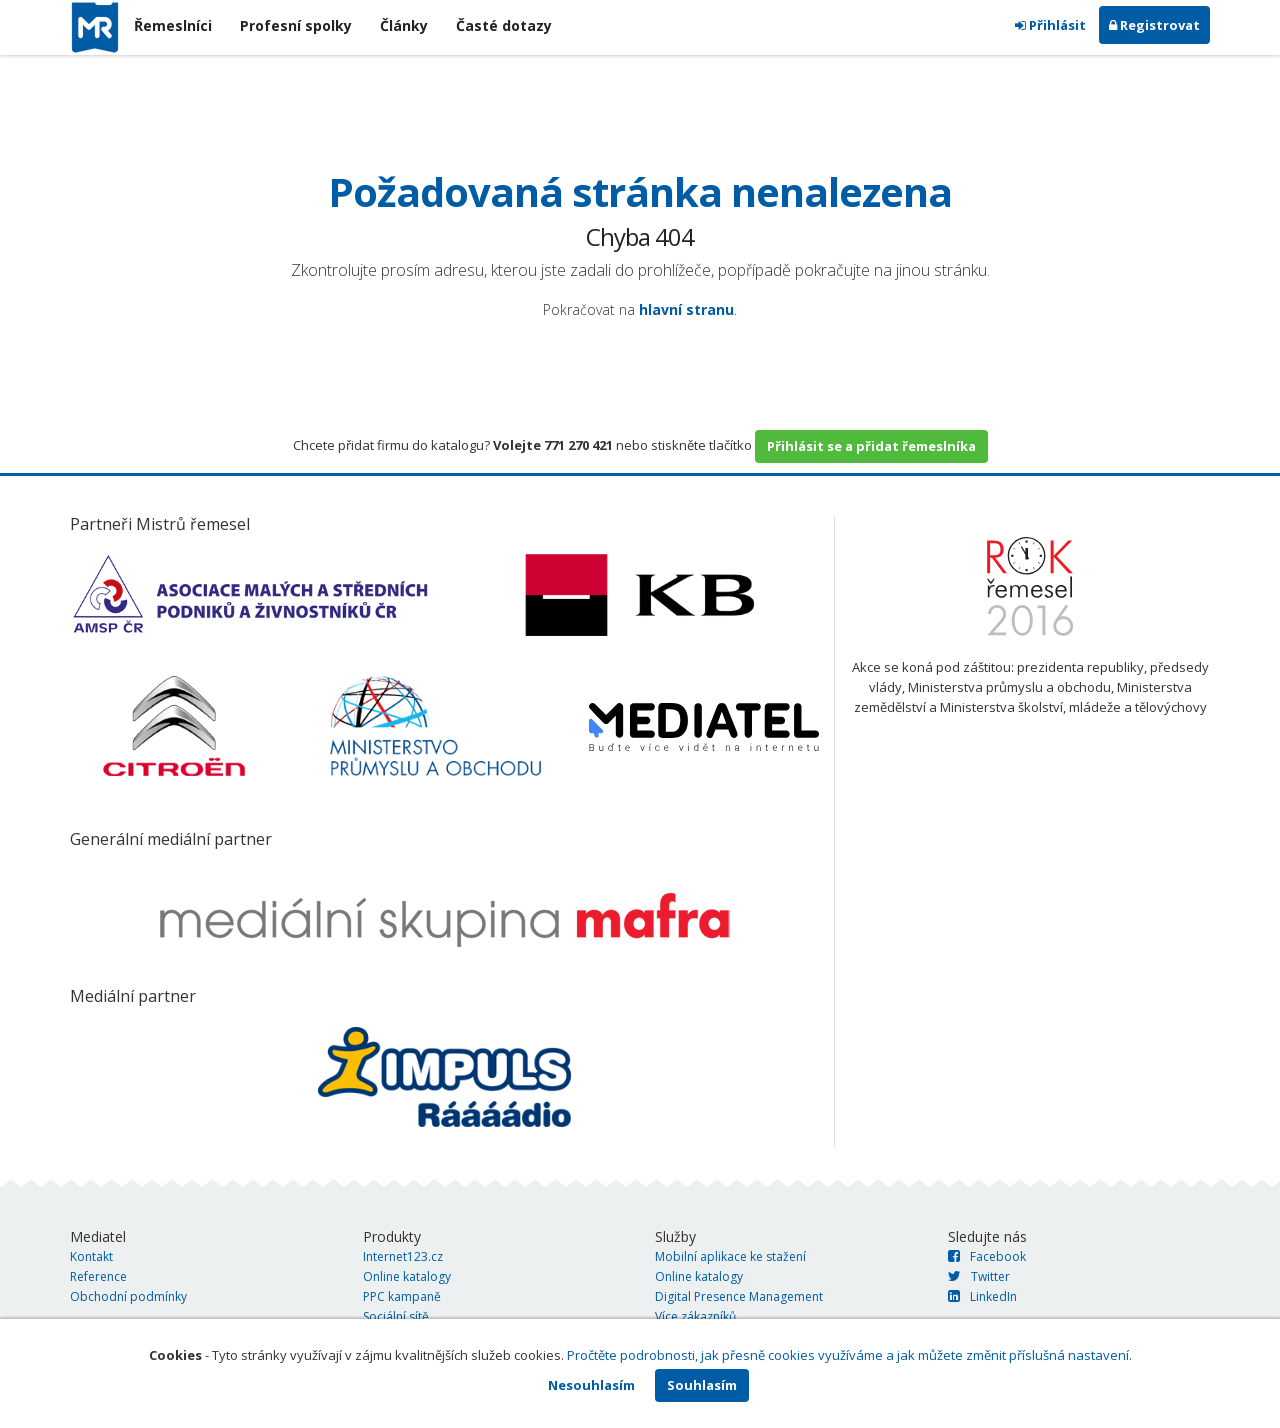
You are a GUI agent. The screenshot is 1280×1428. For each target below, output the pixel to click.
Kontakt (91, 1256)
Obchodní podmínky (128, 1296)
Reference (98, 1276)
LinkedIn (982, 1296)
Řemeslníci (173, 25)
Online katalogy (407, 1276)
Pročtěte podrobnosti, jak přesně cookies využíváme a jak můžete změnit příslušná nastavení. (849, 1355)
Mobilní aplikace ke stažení (730, 1256)
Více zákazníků (695, 1316)
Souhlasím (702, 1385)
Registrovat (1154, 25)
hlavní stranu (686, 309)
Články (404, 25)
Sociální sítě (396, 1316)
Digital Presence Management (739, 1296)
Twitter (979, 1276)
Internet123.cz (403, 1256)
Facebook (987, 1256)
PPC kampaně (402, 1296)
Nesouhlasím (591, 1385)
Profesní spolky (296, 25)
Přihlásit (1050, 25)
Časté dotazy (504, 25)
